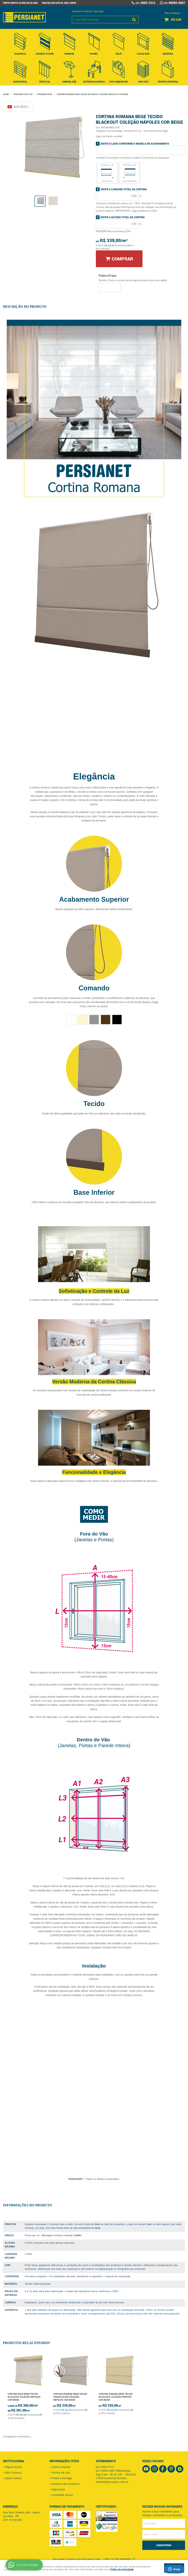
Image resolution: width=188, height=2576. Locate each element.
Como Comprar (60, 2467)
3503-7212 (145, 3)
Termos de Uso (60, 2472)
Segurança (58, 2489)
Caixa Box (143, 53)
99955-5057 (174, 3)
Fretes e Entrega (61, 2478)
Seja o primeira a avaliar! (109, 136)
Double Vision (45, 53)
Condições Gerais (62, 2495)
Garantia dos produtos (65, 2483)
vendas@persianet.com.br (112, 2482)
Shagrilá (20, 53)
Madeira (168, 53)
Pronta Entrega (168, 81)
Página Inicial (13, 2467)
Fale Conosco (13, 2472)
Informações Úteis (64, 2461)
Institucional (14, 2461)
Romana (69, 53)
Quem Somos (13, 2478)
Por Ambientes (118, 81)
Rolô (119, 53)
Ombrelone (69, 81)
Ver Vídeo (17, 107)
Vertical (45, 81)
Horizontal (20, 81)
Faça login (98, 11)
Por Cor (143, 81)
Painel (94, 53)
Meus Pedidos (172, 13)
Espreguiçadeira (94, 81)
